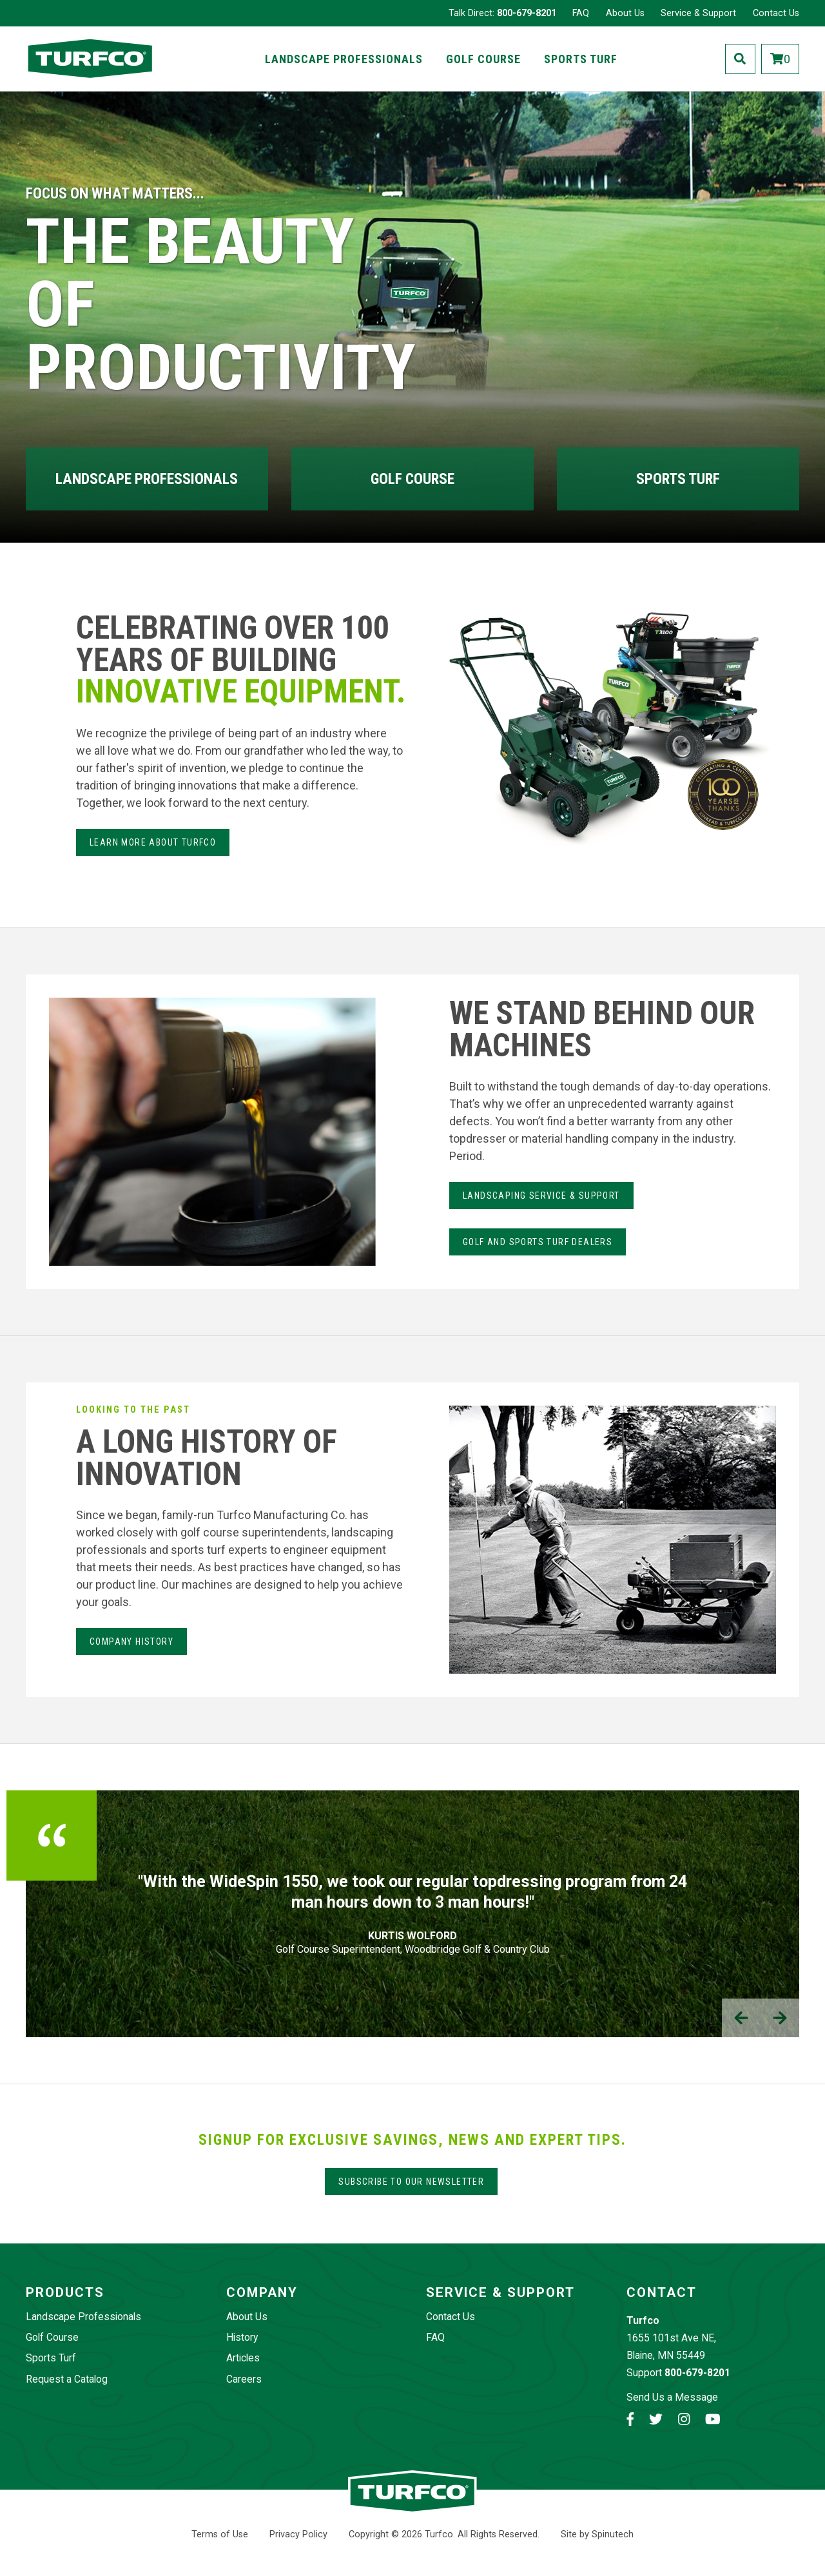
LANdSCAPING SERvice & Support (541, 1195)
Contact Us (776, 13)
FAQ (580, 13)
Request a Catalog (67, 2379)
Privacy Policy (298, 2534)
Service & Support (698, 13)
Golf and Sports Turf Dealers (537, 1242)
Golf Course (483, 59)
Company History (131, 1641)
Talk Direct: (502, 13)
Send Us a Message (672, 2397)
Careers (244, 2379)
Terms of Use (219, 2534)
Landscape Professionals (344, 59)
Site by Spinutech (597, 2534)
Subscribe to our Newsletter (411, 2181)
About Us (625, 13)
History (242, 2337)
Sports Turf (580, 59)
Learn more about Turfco (153, 842)
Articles (243, 2358)
